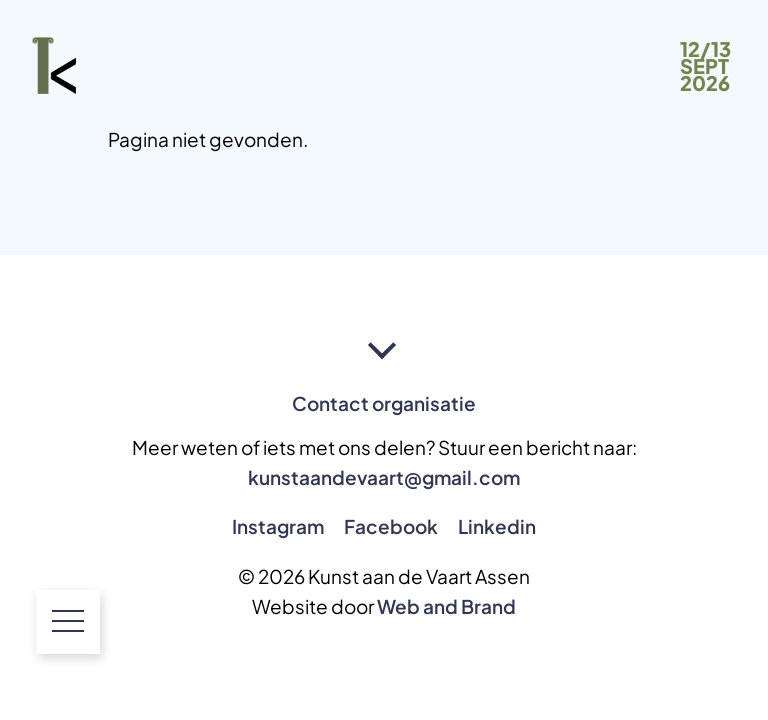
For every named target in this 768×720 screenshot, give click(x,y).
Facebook (391, 526)
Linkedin (497, 526)
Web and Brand (446, 606)
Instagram (278, 526)
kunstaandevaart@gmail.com (384, 477)
